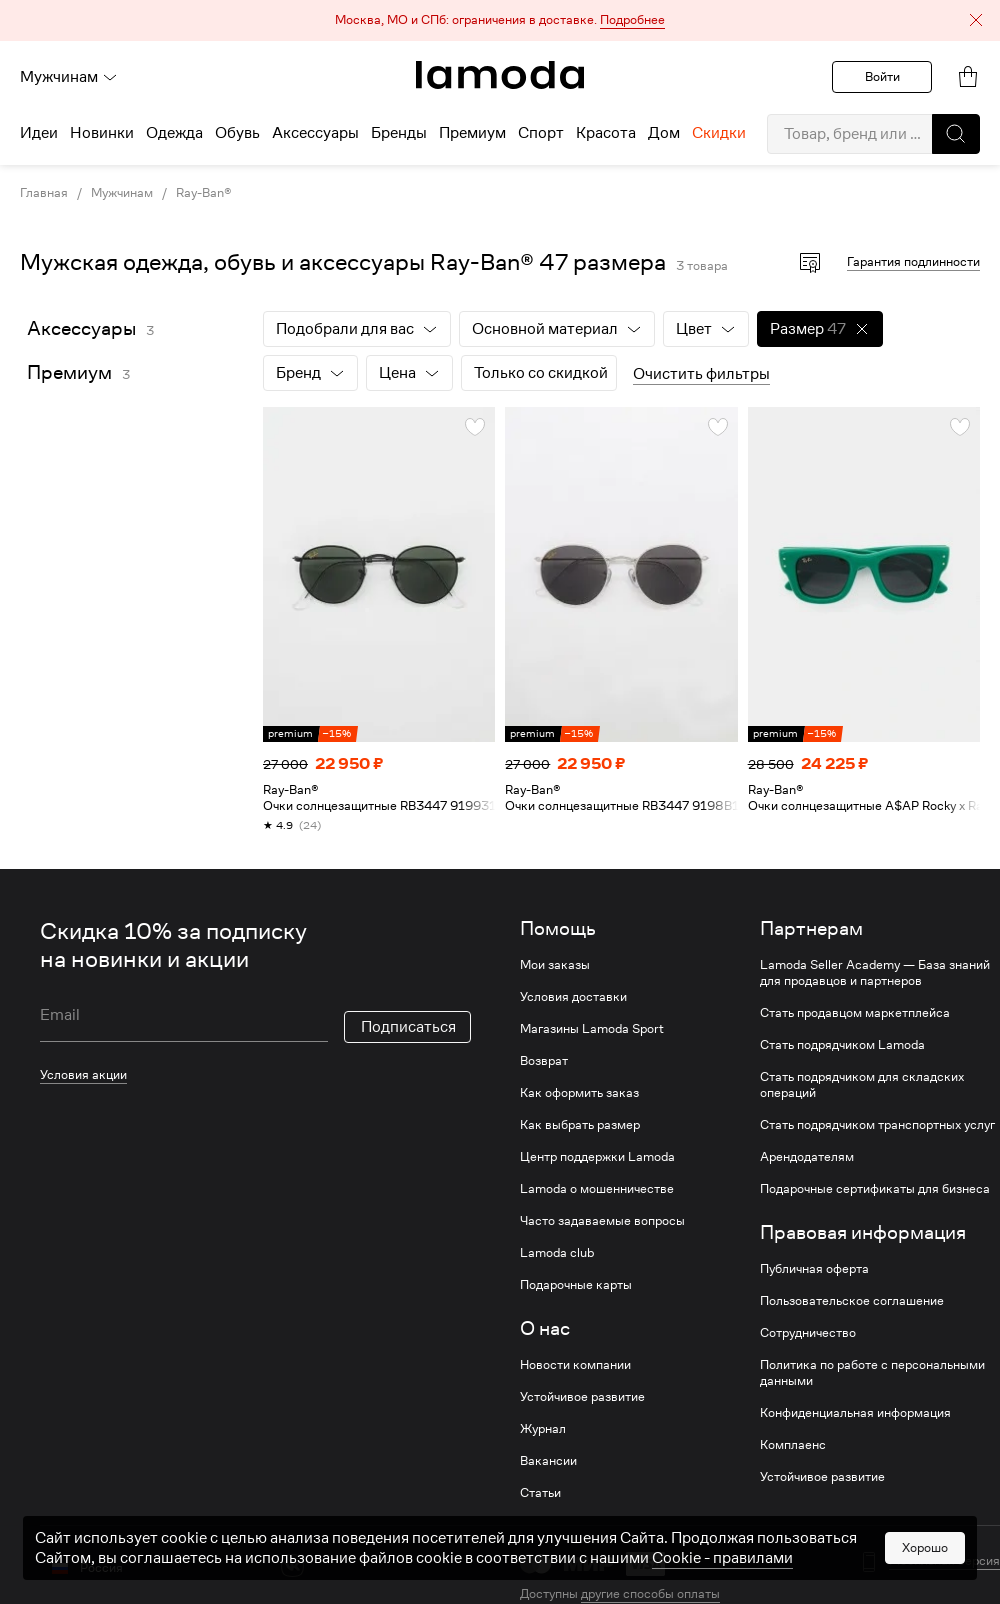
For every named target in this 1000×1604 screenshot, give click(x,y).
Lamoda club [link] (557, 1253)
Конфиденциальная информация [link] (855, 1413)
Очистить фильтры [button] (701, 374)
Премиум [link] (69, 372)
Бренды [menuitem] (399, 133)
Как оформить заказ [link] (579, 1093)
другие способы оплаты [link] (650, 1593)
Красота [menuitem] (606, 133)
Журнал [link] (543, 1429)
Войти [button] (882, 76)
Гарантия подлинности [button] (913, 261)
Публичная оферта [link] (814, 1269)
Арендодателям (807, 1157)
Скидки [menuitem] (719, 133)
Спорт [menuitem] (541, 133)
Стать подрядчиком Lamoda (842, 1045)
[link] (500, 75)
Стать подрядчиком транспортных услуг (877, 1125)
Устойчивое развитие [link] (582, 1397)
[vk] (292, 1565)
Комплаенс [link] (793, 1445)
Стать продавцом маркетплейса (855, 1013)
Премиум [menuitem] (472, 133)
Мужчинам (69, 77)
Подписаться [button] (408, 1027)
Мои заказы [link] (555, 965)
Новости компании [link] (575, 1365)
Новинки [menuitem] (102, 133)
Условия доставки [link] (573, 997)
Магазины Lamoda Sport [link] (592, 1029)
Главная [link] (44, 193)
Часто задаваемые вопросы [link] (602, 1221)
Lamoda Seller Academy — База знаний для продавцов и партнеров (875, 973)
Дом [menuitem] (664, 133)
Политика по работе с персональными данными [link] (872, 1373)
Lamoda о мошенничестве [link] (597, 1189)
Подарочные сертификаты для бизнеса (875, 1189)
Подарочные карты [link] (576, 1285)
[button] (500, 20)
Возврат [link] (544, 1061)
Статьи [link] (540, 1493)
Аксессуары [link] (81, 328)
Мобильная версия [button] (944, 1561)
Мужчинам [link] (122, 193)
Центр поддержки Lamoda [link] (597, 1157)
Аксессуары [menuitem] (315, 133)
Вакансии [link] (548, 1461)
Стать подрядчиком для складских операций (862, 1085)
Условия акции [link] (83, 1074)
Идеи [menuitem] (39, 133)
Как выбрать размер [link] (580, 1125)
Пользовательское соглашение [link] (852, 1301)
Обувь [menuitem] (237, 133)
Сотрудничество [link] (808, 1333)
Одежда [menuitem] (174, 133)
